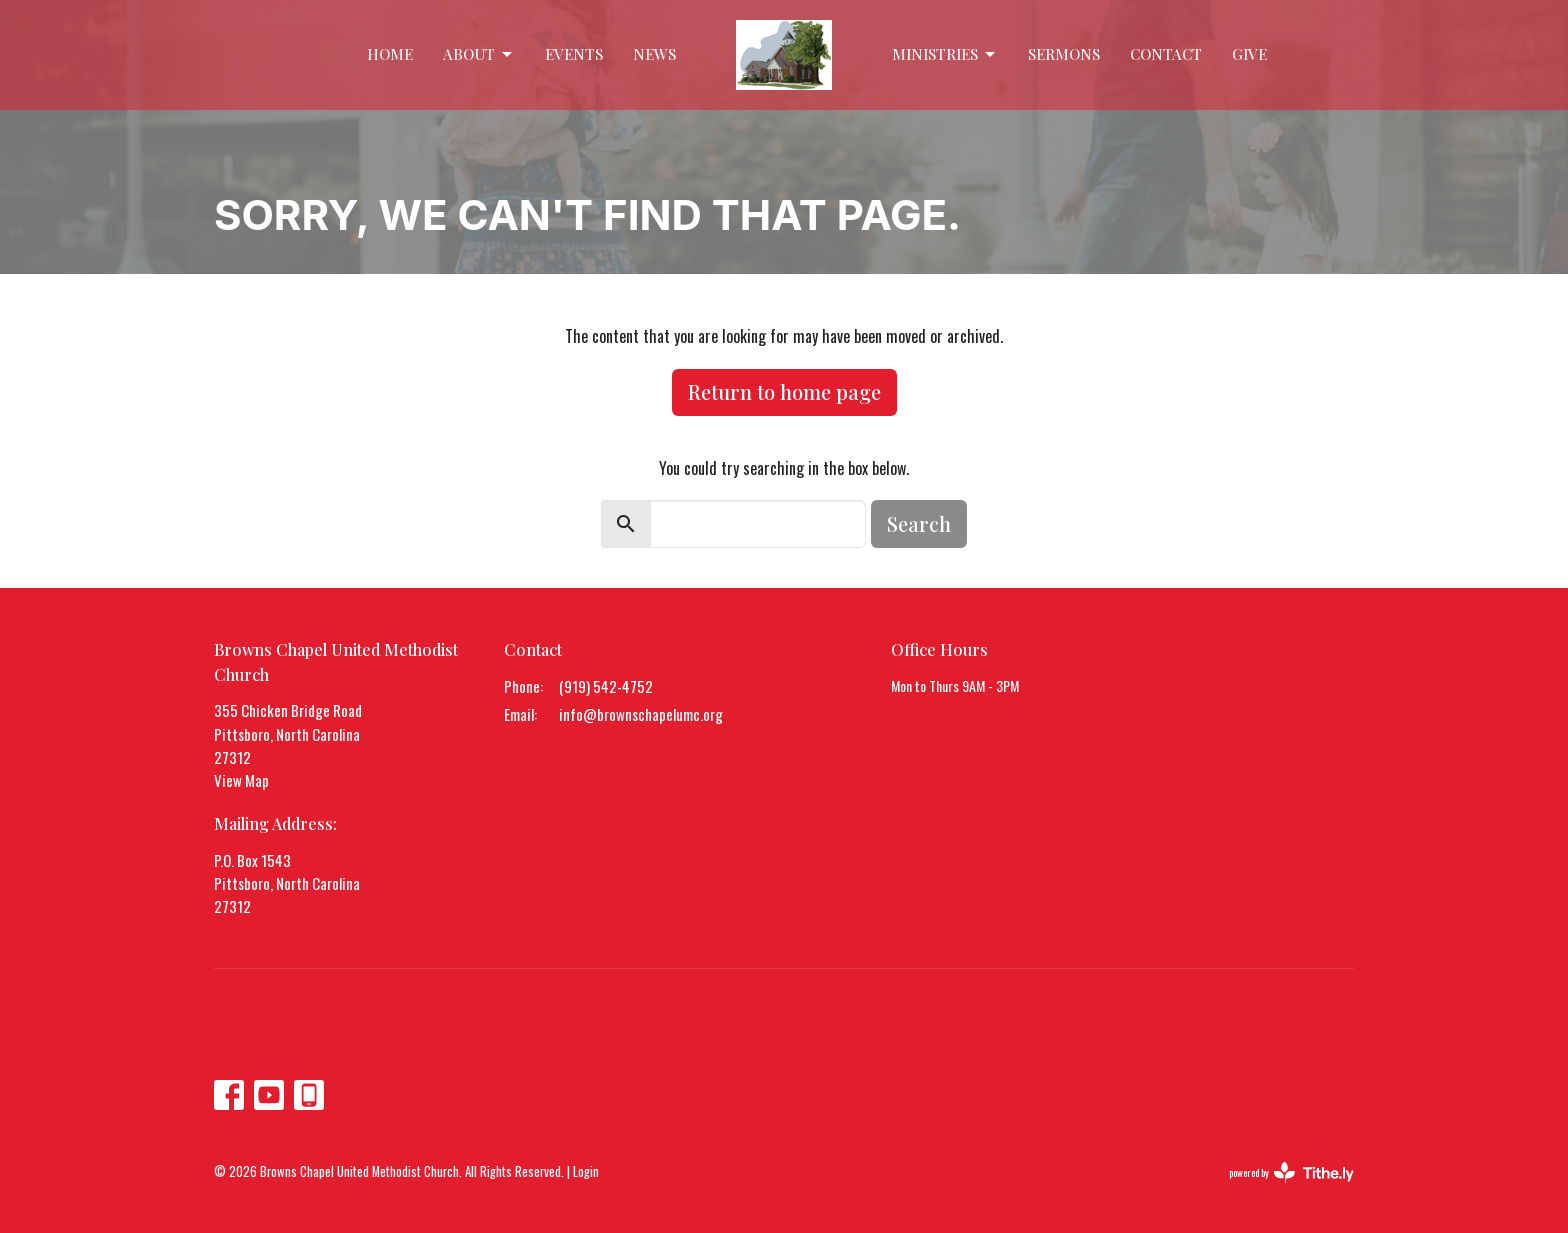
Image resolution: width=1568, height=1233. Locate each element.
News (654, 54)
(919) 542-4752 (606, 686)
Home (390, 54)
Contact (1166, 54)
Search (919, 523)
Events (574, 54)
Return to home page (784, 391)
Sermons (1064, 54)
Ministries (945, 54)
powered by (1291, 1172)
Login (586, 1171)
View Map (241, 780)
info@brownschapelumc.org (641, 714)
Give (1249, 54)
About (479, 54)
